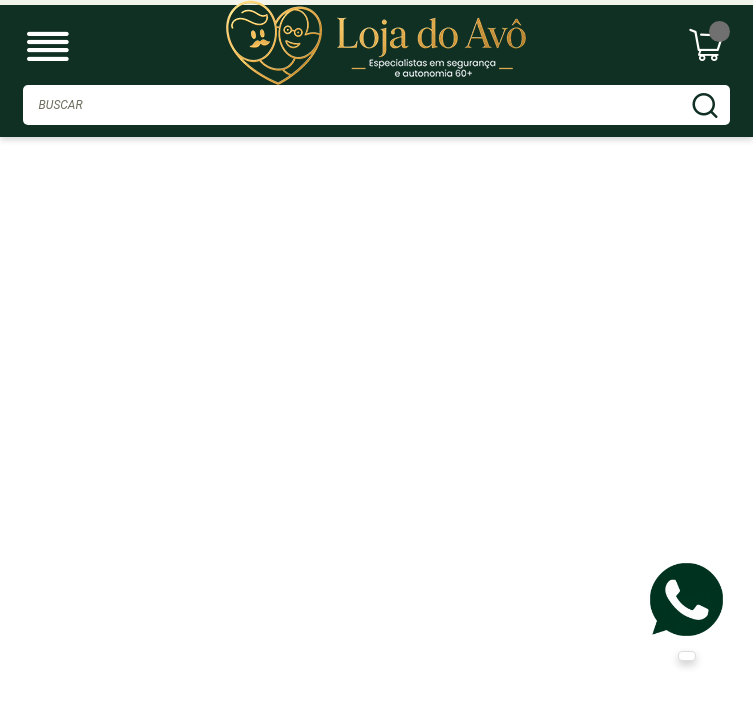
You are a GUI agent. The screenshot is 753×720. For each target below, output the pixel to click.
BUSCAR (705, 105)
